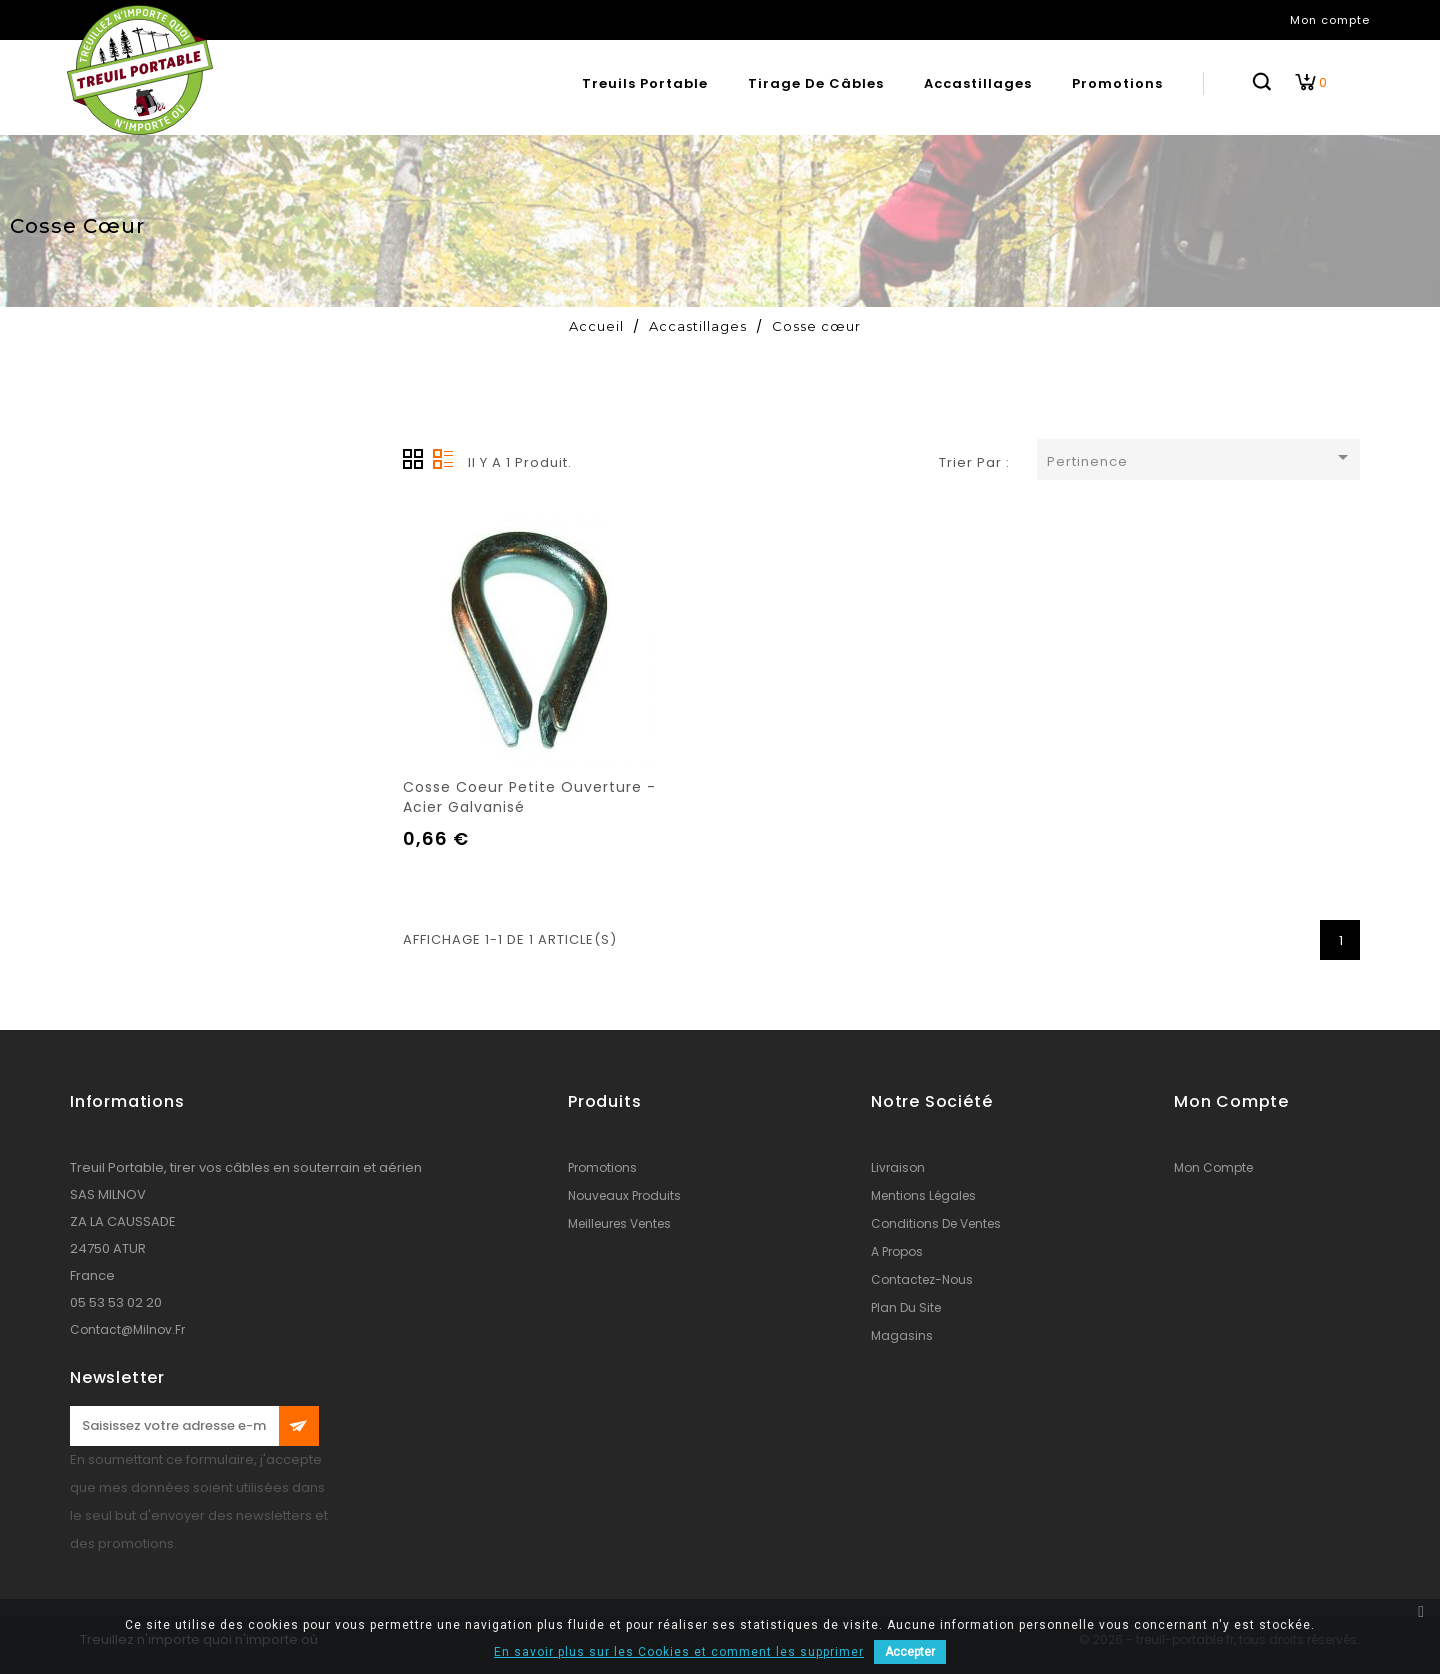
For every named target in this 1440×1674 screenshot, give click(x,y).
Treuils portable (645, 83)
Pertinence (1201, 458)
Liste (443, 459)
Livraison (898, 1167)
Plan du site (906, 1307)
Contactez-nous (922, 1279)
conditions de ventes (936, 1223)
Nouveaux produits (624, 1195)
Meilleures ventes (619, 1223)
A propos (897, 1251)
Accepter (910, 1652)
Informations (127, 1101)
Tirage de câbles (816, 83)
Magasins (902, 1335)
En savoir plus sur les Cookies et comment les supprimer (679, 1652)
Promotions (1117, 83)
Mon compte (1213, 1167)
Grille (413, 459)
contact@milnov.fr (127, 1329)
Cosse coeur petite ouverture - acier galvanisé (529, 797)
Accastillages (978, 83)
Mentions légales (923, 1195)
